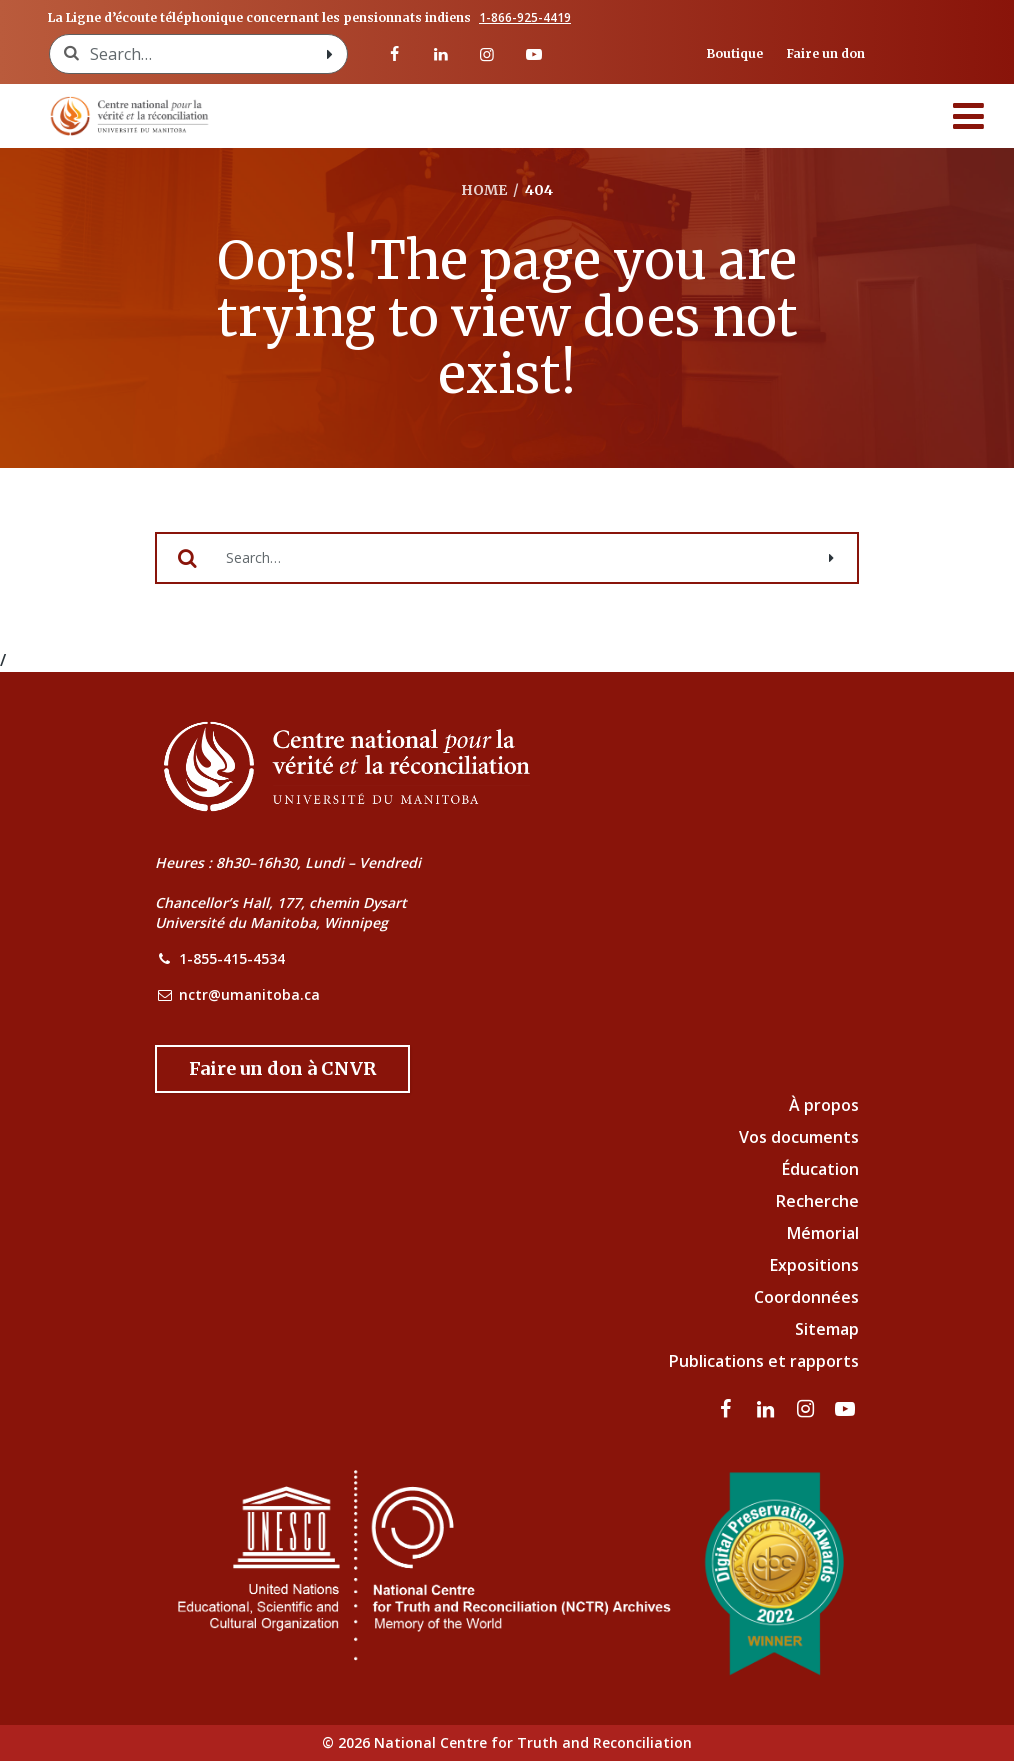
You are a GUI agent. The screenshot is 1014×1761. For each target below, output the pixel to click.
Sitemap (827, 1329)
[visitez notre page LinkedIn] (441, 54)
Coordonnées (806, 1297)
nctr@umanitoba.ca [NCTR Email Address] (249, 994)
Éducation (820, 1169)
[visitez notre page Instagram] (487, 54)
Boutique (735, 53)
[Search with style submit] (329, 54)
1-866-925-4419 (525, 18)
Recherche (817, 1201)
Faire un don (826, 53)
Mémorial (823, 1233)
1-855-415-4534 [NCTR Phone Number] (232, 958)
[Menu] (969, 116)
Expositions (814, 1265)
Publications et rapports (764, 1361)
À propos (824, 1105)
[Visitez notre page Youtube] (533, 54)
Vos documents (799, 1137)
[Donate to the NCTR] (282, 1069)
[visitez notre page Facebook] (394, 54)
